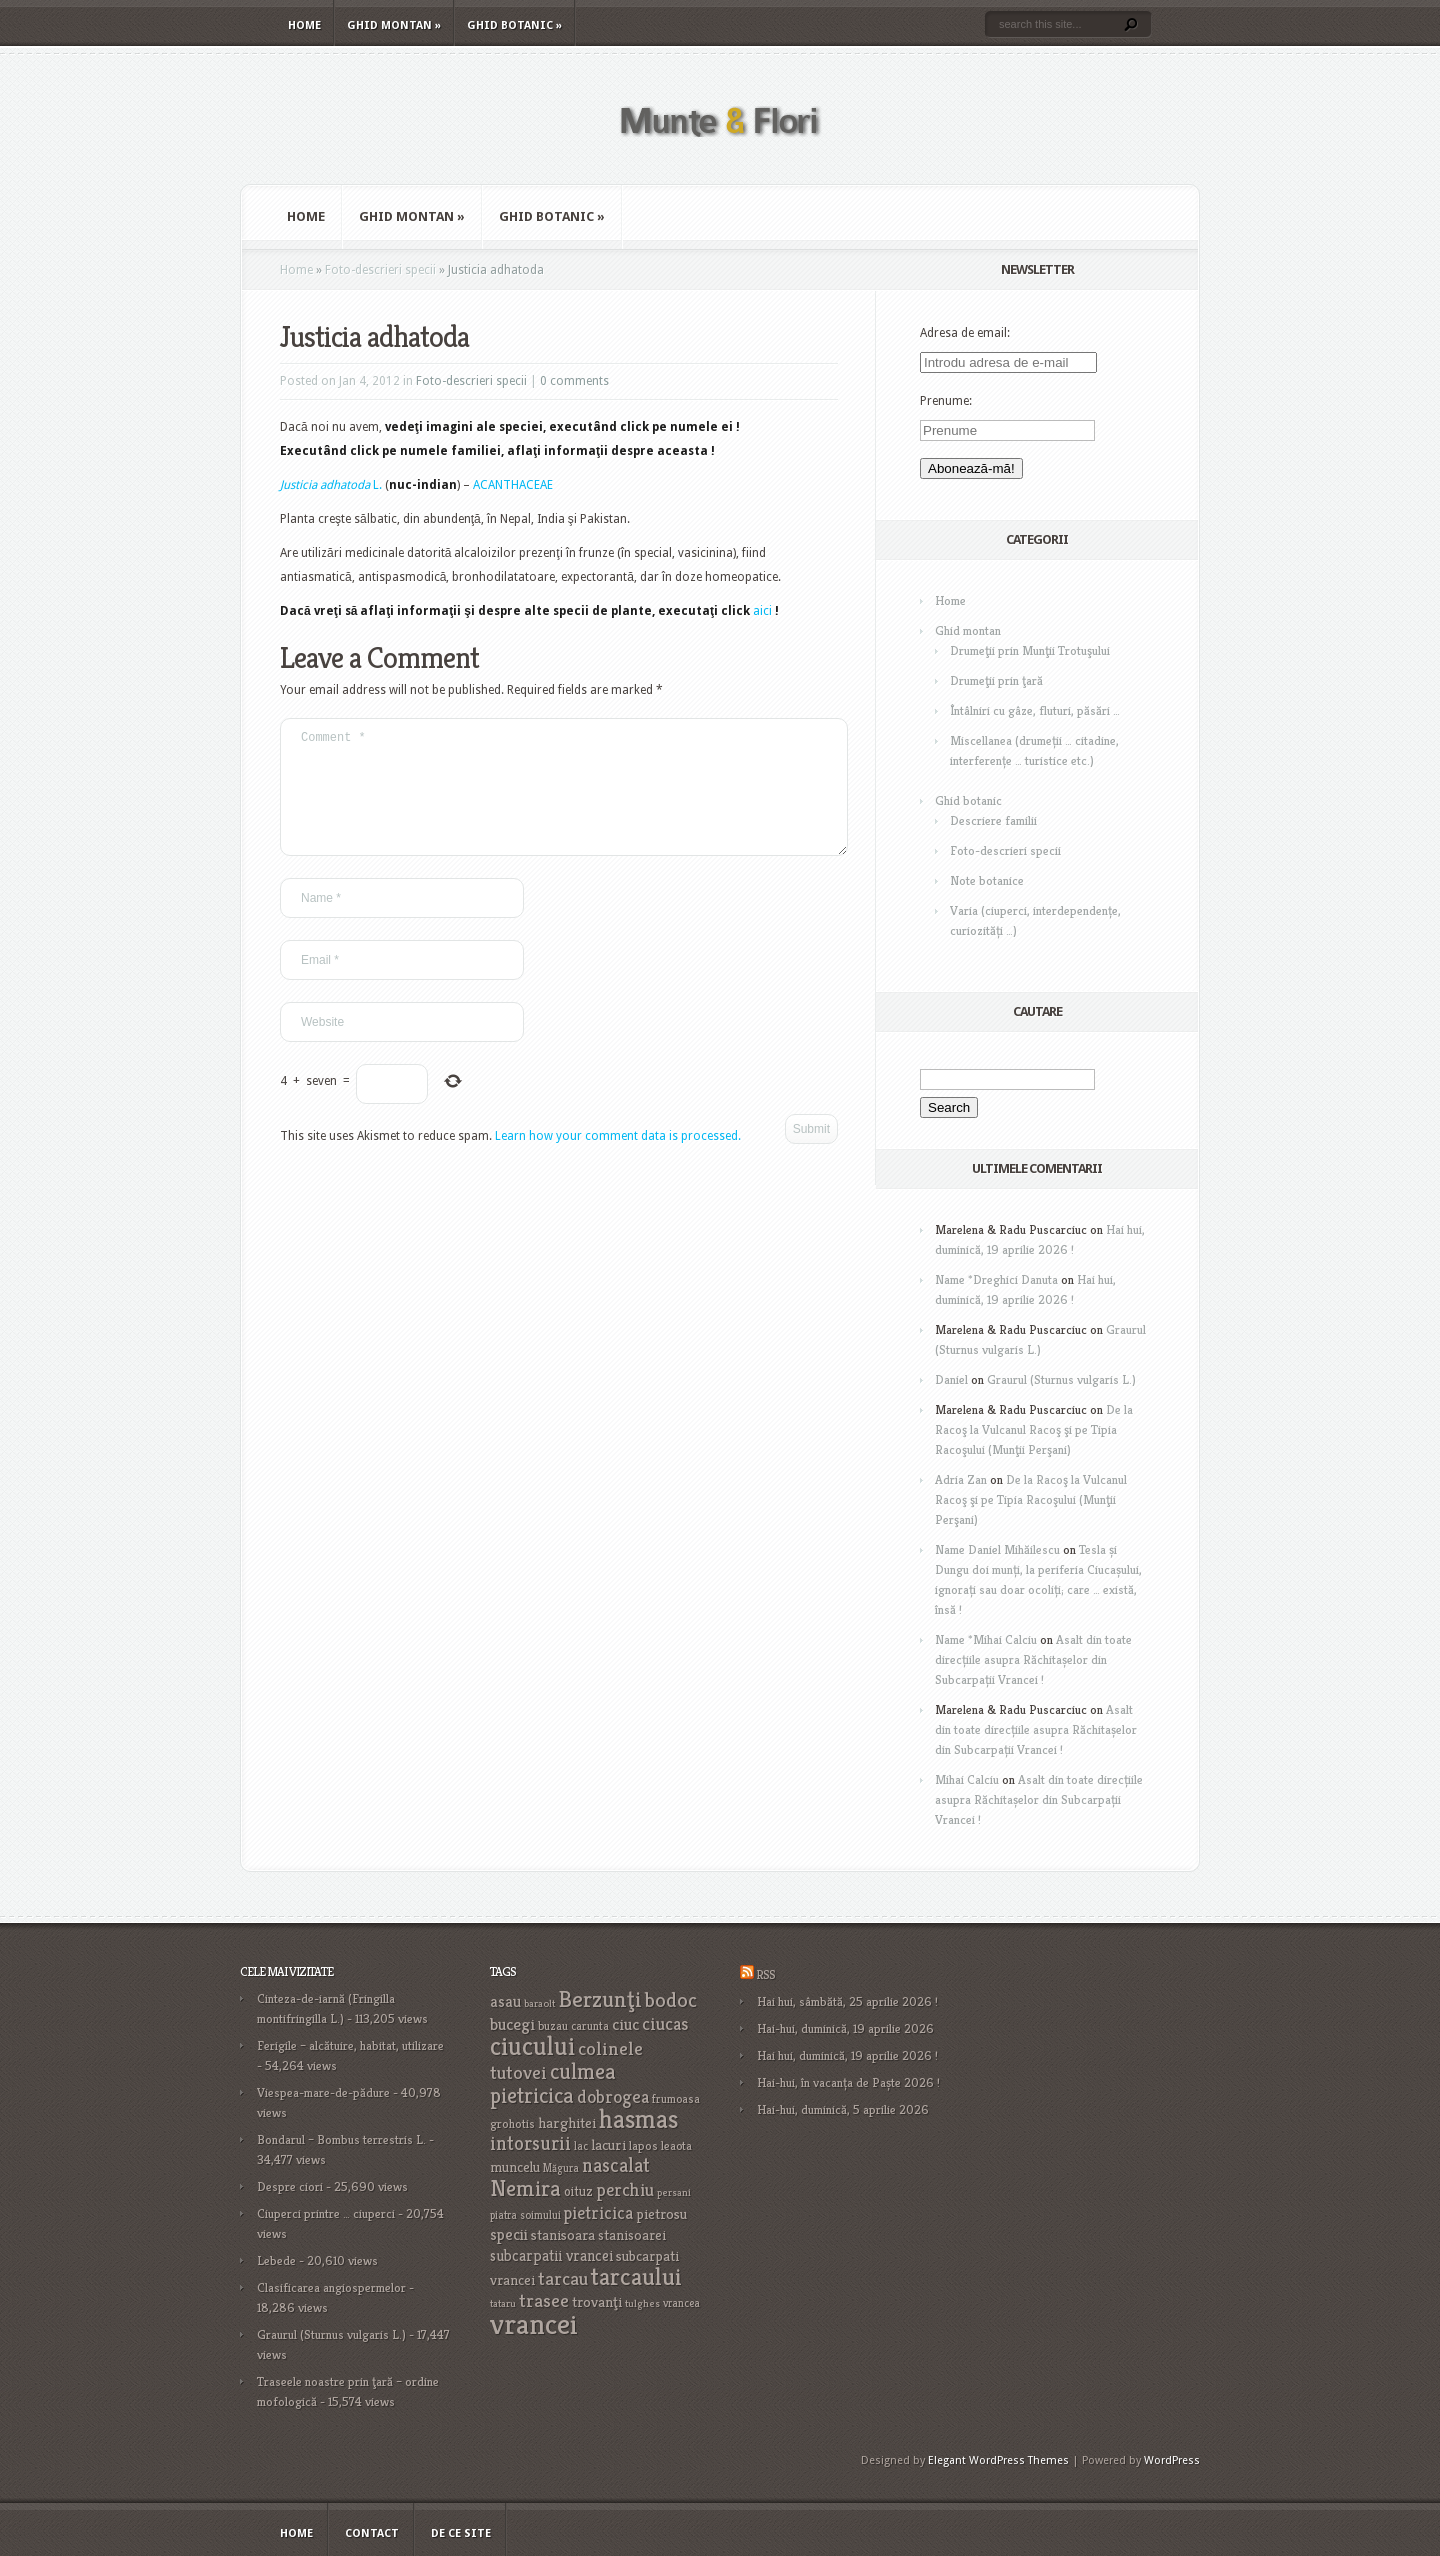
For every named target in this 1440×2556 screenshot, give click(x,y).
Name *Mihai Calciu (986, 1639)
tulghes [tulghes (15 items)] (642, 2303)
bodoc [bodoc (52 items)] (671, 2000)
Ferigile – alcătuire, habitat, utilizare (350, 2045)
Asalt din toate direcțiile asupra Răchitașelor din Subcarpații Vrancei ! (1033, 1659)
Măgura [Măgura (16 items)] (561, 2168)
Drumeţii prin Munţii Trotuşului (1030, 650)
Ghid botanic (514, 25)
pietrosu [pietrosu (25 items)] (661, 2214)
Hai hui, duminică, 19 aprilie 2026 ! (847, 2055)
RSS (765, 1974)
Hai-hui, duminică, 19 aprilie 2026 (845, 2028)
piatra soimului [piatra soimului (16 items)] (525, 2215)
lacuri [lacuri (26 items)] (608, 2144)
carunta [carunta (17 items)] (590, 2025)
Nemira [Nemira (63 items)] (525, 2188)
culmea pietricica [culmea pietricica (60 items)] (553, 2083)
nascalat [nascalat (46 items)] (616, 2165)
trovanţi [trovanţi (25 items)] (597, 2302)
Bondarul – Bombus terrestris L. (341, 2139)
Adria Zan (961, 1479)
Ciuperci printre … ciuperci (326, 2213)
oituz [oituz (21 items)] (578, 2191)
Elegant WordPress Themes (998, 2460)
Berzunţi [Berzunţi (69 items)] (600, 1999)
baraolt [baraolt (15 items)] (539, 2003)
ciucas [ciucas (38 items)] (665, 2023)
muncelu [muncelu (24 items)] (515, 2167)
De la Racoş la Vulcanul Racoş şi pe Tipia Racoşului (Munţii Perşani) (1034, 1429)
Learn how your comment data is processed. (618, 1160)
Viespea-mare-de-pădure (323, 2092)
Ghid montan (394, 25)
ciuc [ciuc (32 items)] (625, 2024)
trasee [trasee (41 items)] (544, 2300)
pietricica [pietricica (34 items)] (598, 2213)
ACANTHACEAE (513, 485)
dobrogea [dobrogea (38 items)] (613, 2096)
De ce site (461, 2533)
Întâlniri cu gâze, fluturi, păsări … (1035, 710)
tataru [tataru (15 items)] (503, 2303)
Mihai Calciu (967, 1779)
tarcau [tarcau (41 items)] (563, 2278)
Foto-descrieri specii (380, 270)
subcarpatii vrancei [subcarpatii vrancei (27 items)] (551, 2255)
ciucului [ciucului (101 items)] (532, 2046)
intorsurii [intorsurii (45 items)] (530, 2143)
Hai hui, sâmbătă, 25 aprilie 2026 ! (847, 2001)
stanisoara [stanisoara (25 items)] (563, 2235)
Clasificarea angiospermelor (331, 2287)
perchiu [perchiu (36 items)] (625, 2190)
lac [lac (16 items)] (581, 2146)
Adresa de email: (965, 333)
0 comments (574, 381)
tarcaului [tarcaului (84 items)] (636, 2276)
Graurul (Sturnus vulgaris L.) (1061, 1379)
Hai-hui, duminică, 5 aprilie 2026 (843, 2109)
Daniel (951, 1379)
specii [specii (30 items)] (509, 2234)
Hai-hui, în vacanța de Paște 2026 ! (848, 2082)
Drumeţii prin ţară (996, 680)
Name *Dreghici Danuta (996, 1279)
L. (331, 485)
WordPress (1172, 2460)
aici (762, 611)
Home (304, 25)
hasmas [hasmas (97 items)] (638, 2119)
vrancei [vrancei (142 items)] (534, 2323)
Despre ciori (290, 2186)
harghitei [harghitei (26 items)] (567, 2122)
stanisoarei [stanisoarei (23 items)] (632, 2235)
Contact (372, 2533)
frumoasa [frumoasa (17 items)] (676, 2098)
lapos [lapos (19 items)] (643, 2146)
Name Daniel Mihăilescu (997, 1549)
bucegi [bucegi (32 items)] (512, 2024)
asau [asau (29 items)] (505, 2001)
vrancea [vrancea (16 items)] (681, 2303)
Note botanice (987, 880)
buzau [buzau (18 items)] (553, 2025)
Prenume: (946, 401)
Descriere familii (993, 820)
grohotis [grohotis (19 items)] (512, 2124)
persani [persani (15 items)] (674, 2192)
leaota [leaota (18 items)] (676, 2145)
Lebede (276, 2260)
